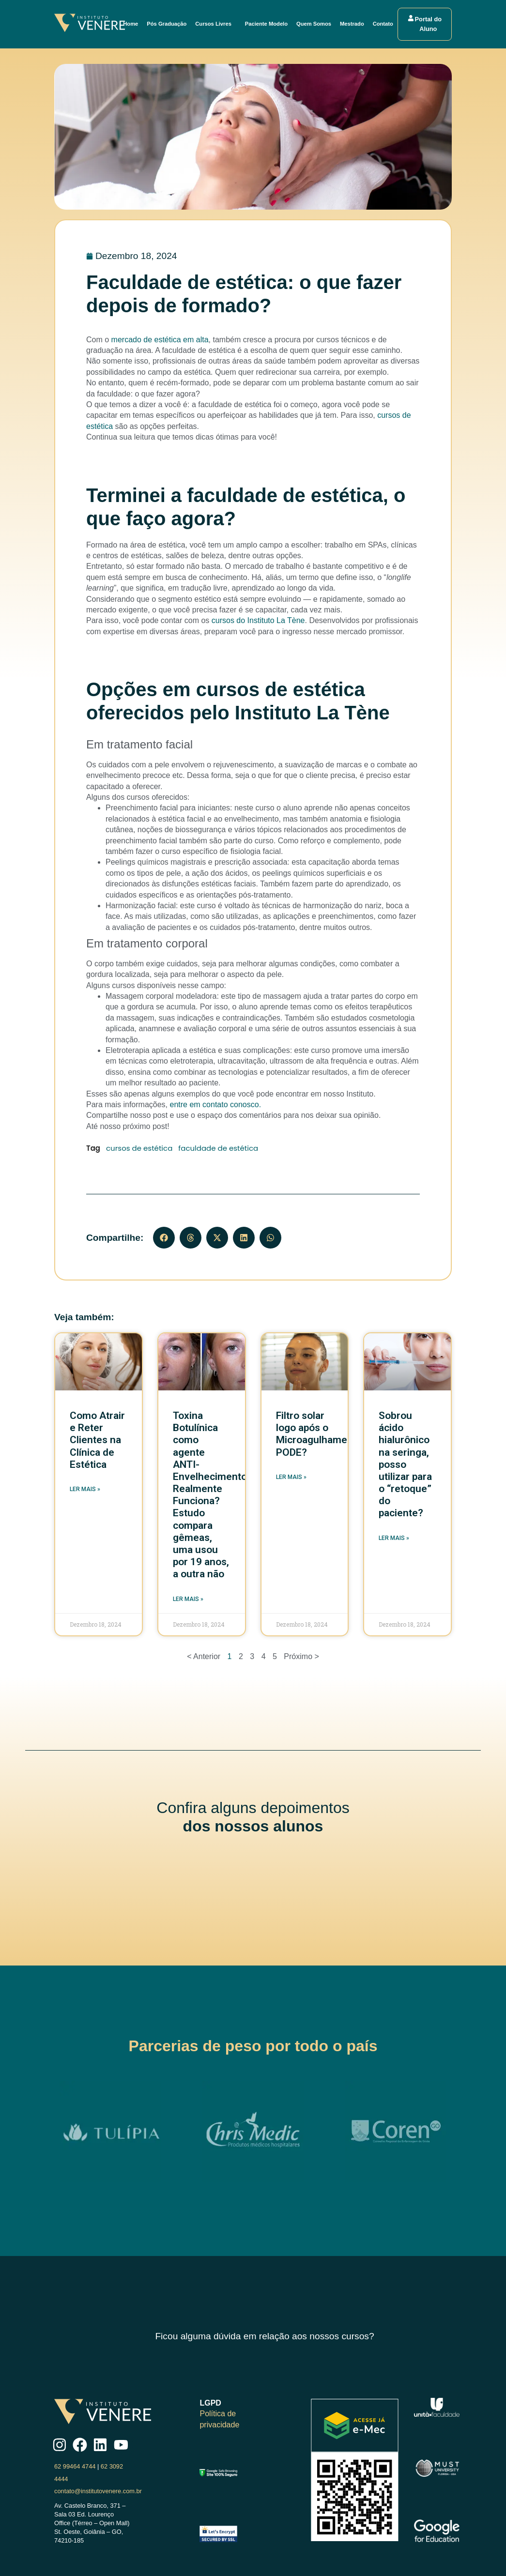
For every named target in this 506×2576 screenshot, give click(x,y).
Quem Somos (314, 24)
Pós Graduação (167, 24)
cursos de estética (139, 1148)
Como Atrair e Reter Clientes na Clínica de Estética (97, 1440)
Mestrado (352, 24)
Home (131, 24)
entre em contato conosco (214, 1104)
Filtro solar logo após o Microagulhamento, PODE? (320, 1434)
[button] (164, 1238)
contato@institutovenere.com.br (98, 2491)
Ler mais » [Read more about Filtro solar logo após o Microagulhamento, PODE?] (291, 1477)
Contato (383, 24)
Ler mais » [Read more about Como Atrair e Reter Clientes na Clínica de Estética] (85, 1489)
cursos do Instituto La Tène (258, 620)
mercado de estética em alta (160, 339)
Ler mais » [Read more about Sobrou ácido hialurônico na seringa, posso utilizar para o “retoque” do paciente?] (394, 1538)
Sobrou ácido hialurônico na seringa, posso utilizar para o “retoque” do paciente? (405, 1464)
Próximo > (301, 1656)
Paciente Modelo (266, 24)
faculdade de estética (218, 1148)
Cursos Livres (216, 24)
